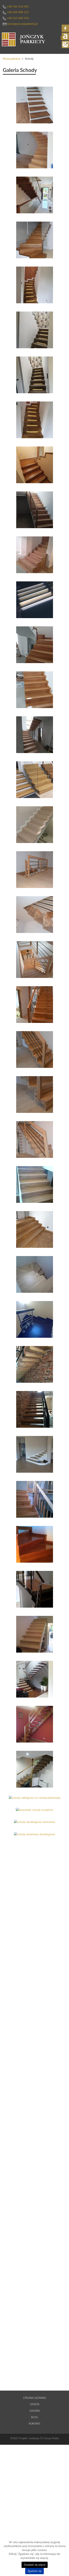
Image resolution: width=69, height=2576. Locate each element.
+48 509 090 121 (18, 12)
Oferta (34, 2535)
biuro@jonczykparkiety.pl (22, 24)
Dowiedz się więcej (34, 2564)
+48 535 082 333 (18, 18)
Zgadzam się (34, 2571)
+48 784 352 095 (18, 6)
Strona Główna (34, 2529)
